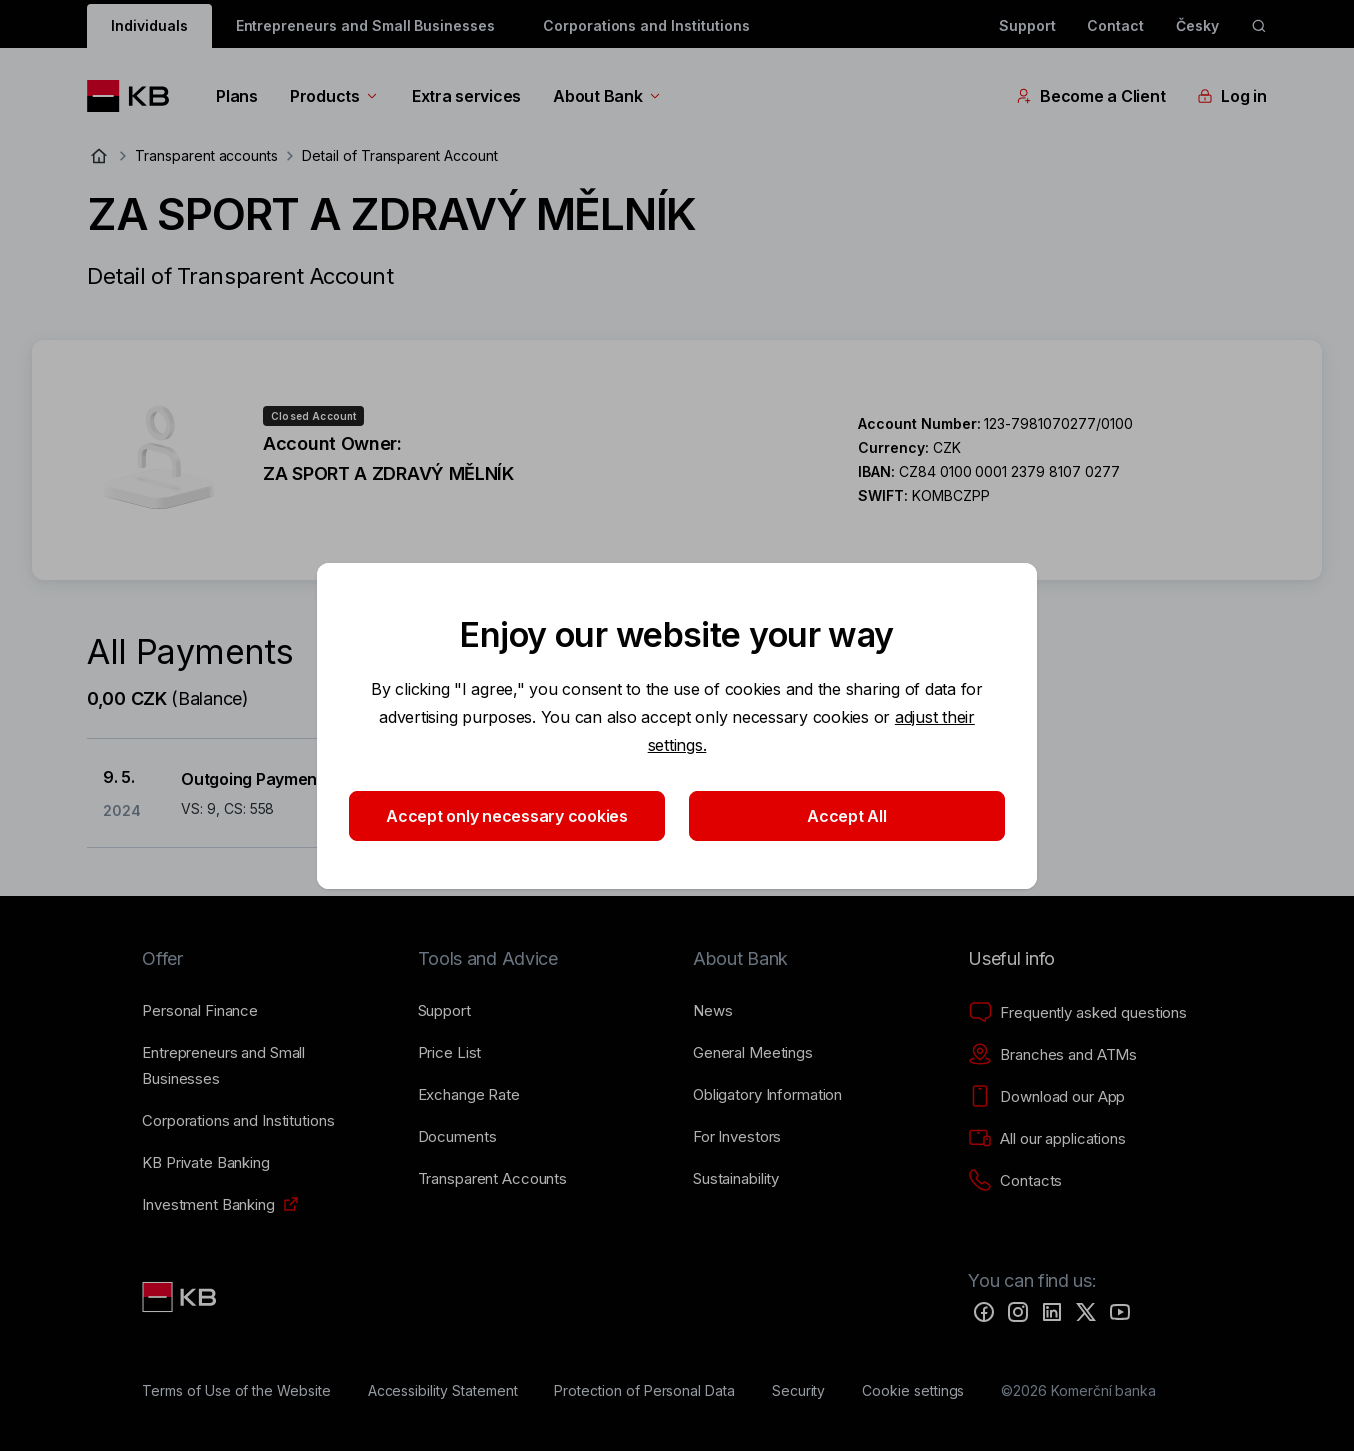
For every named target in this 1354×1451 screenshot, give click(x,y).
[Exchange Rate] (469, 1095)
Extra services (466, 96)
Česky (1197, 25)
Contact (1115, 25)
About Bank (607, 96)
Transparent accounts (206, 155)
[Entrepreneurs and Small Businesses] (263, 1066)
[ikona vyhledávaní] (1259, 26)
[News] (713, 1011)
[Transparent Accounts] (492, 1179)
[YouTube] (1120, 1312)
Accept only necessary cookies (507, 816)
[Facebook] (984, 1312)
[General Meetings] (753, 1053)
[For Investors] (737, 1137)
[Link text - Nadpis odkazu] (181, 1297)
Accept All (846, 816)
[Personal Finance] (200, 1011)
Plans (237, 96)
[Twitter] (1086, 1312)
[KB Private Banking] (206, 1163)
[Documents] (457, 1137)
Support (1027, 25)
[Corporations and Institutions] (238, 1121)
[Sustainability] (736, 1179)
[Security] (799, 1391)
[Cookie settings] (913, 1391)
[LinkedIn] (1052, 1312)
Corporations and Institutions (646, 25)
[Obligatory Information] (767, 1095)
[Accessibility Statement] (443, 1391)
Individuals (149, 25)
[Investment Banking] (208, 1205)
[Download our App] (1046, 1097)
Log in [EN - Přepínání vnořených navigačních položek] (1231, 96)
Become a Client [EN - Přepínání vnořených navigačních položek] (1090, 96)
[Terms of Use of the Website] (236, 1391)
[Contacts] (1015, 1181)
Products (335, 96)
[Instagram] (1018, 1312)
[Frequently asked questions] (1077, 1013)
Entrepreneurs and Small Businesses (365, 25)
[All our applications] (1046, 1139)
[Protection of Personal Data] (644, 1391)
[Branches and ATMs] (1052, 1055)
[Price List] (450, 1053)
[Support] (444, 1011)
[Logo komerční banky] (135, 96)
